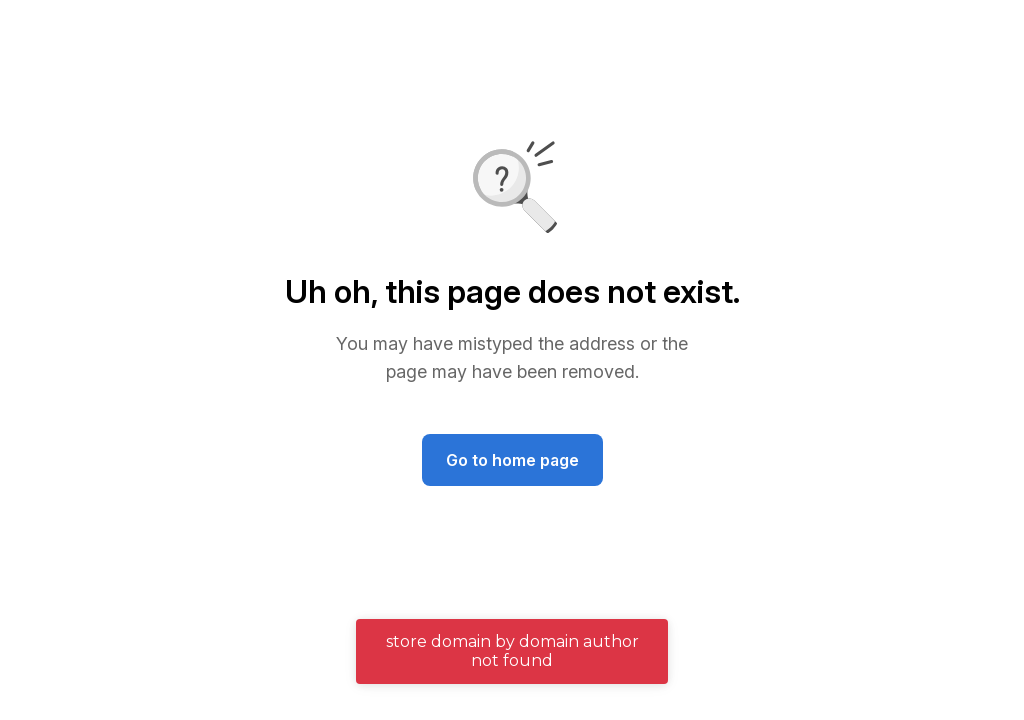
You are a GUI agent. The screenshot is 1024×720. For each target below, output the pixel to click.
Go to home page (512, 460)
